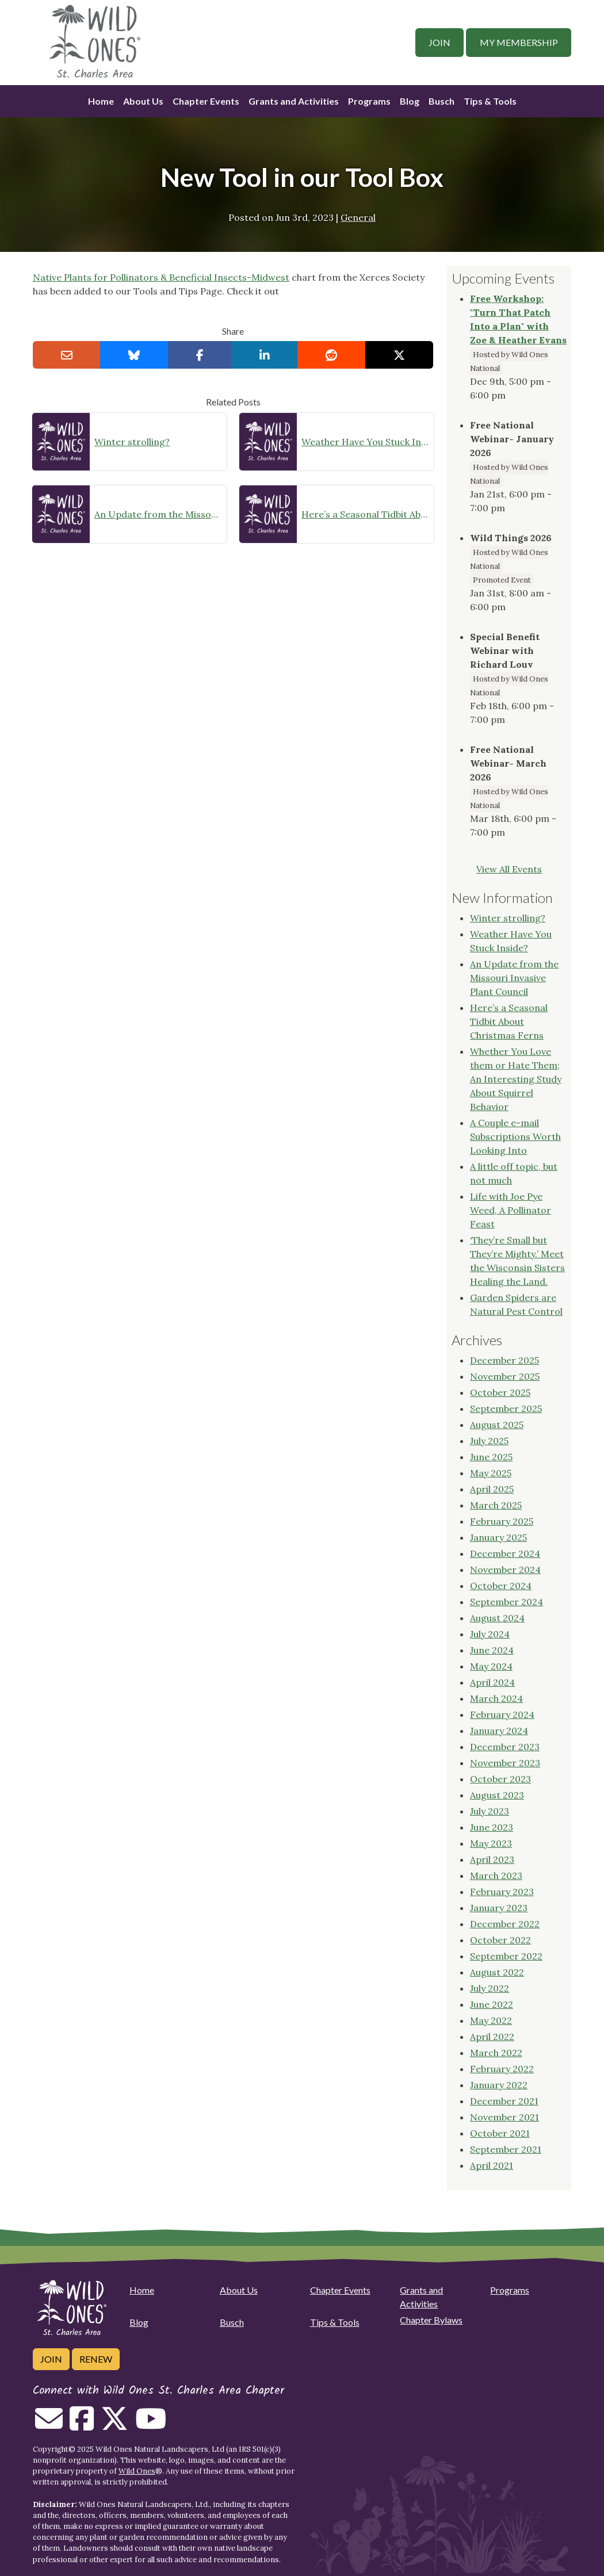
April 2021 (491, 2165)
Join (439, 42)
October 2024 (501, 1585)
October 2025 (500, 1392)
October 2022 (500, 1940)
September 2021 (505, 2149)
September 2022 (506, 1956)
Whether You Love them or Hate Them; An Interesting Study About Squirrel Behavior (515, 1079)
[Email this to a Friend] (67, 355)
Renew (95, 2358)
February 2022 (502, 2068)
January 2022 (498, 2085)
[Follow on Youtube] (151, 2425)
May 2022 (491, 2020)
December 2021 (504, 2101)
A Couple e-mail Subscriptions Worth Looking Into (515, 1136)
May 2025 (490, 1473)
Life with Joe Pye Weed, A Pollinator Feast (510, 1210)
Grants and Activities (294, 100)
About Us (143, 100)
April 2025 (492, 1489)
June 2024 (492, 1650)
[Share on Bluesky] (134, 355)
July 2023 (489, 1811)
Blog (409, 100)
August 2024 (497, 1618)
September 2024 (506, 1601)
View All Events (509, 869)
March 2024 (496, 1698)
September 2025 (506, 1408)
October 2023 (500, 1779)
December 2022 (505, 1924)
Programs (369, 100)
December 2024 (505, 1553)
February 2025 (501, 1521)
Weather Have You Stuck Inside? (365, 441)
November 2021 (504, 2117)
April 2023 (492, 1859)
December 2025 (504, 1360)
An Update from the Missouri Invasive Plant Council (158, 514)
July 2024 (490, 1634)
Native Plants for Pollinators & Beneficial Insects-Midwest (161, 277)
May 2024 (491, 1666)
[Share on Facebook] (200, 355)
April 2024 (492, 1682)
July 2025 (489, 1440)
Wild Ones (136, 2471)
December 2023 (505, 1746)
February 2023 (502, 1891)
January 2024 (499, 1730)
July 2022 (489, 1988)
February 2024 (502, 1714)
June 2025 (491, 1457)
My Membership (519, 42)
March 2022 (496, 2052)
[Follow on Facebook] (81, 2425)
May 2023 (491, 1843)
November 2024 (505, 1569)
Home (101, 100)
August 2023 (497, 1795)
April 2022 (492, 2036)
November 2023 (505, 1763)
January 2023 (498, 1907)
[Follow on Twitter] (114, 2425)
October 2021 (500, 2133)
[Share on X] (399, 355)
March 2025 (496, 1505)
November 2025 (505, 1376)
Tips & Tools (490, 100)
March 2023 (496, 1875)
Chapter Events (206, 100)
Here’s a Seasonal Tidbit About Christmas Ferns (365, 514)
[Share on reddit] (331, 355)
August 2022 (497, 1972)
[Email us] (49, 2425)
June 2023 (491, 1827)
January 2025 (498, 1537)
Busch (441, 100)
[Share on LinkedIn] (264, 355)
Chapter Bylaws (431, 2319)
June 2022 (491, 2004)
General (358, 217)
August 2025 (496, 1424)
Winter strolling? (132, 441)
